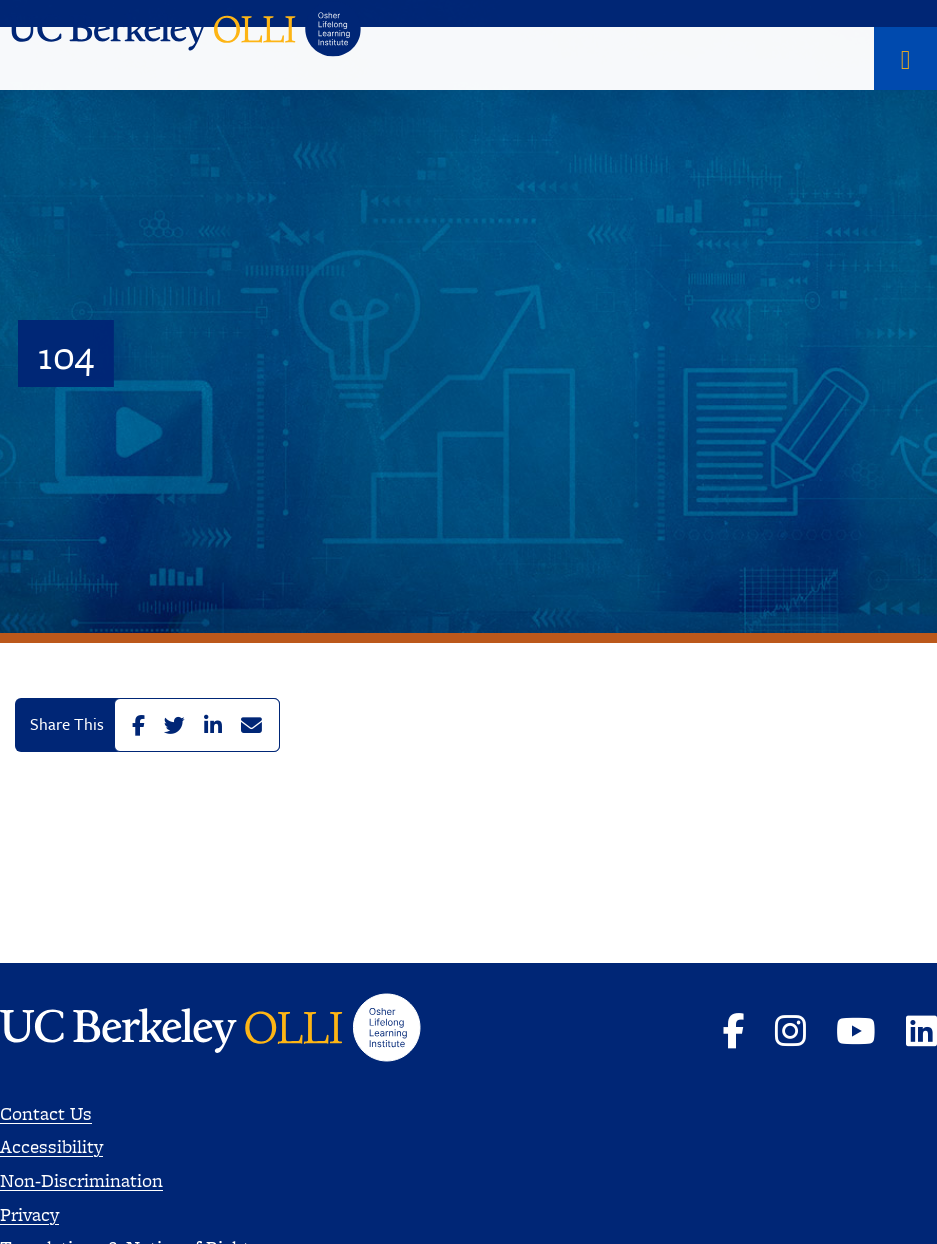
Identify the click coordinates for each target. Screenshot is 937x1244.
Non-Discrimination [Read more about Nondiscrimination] (81, 1180)
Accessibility (51, 1146)
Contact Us (46, 1113)
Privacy (29, 1214)
